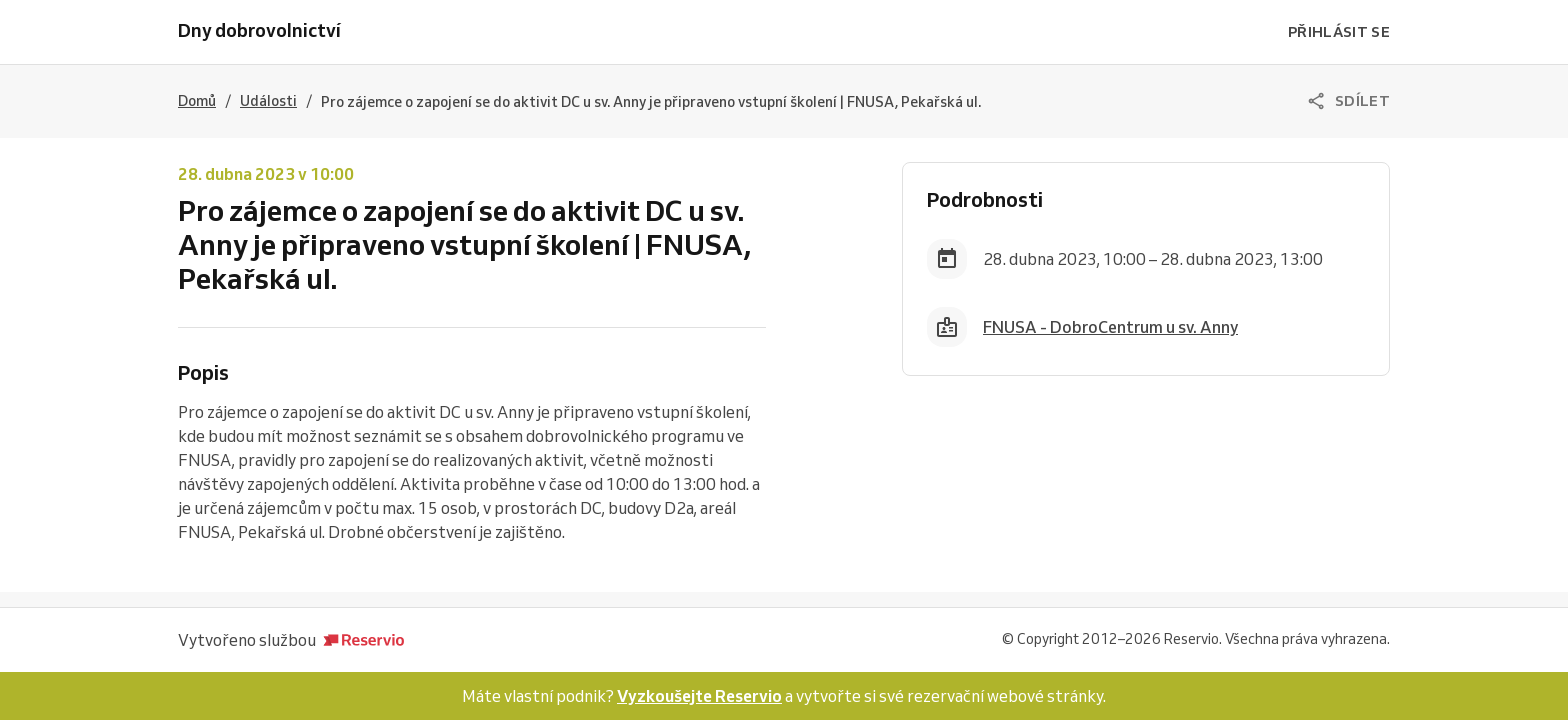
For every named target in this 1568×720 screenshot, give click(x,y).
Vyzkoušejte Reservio (699, 696)
